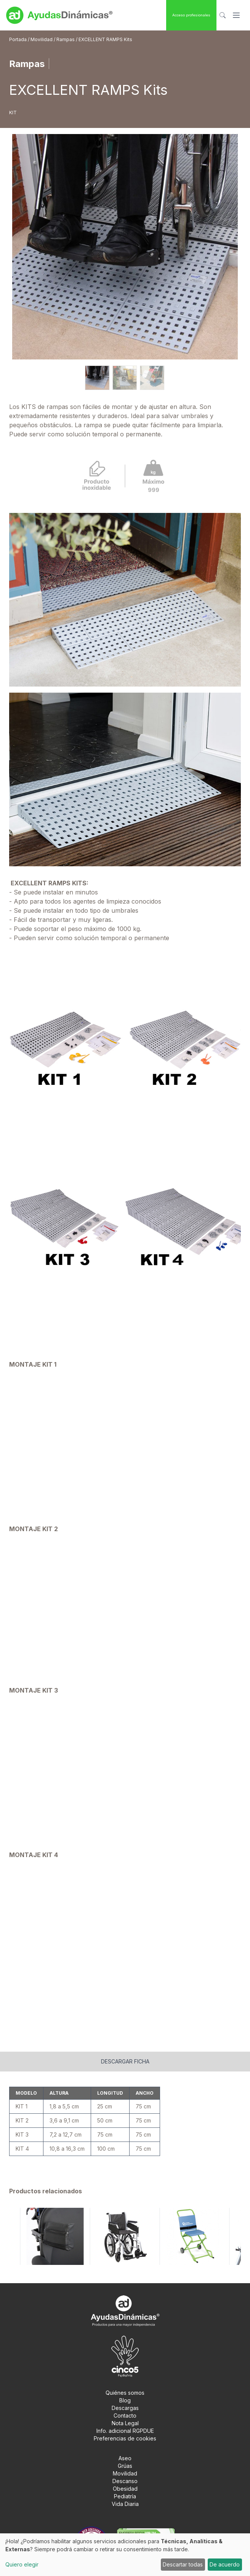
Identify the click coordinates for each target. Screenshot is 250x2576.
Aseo (125, 2458)
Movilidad (42, 39)
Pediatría (125, 2496)
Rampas (66, 39)
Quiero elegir (21, 2564)
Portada (18, 39)
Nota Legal (125, 2423)
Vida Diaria (125, 2504)
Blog (125, 2400)
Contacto (125, 2415)
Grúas (125, 2466)
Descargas (125, 2408)
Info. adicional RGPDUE (125, 2430)
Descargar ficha (125, 2061)
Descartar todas (183, 2564)
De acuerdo (225, 2564)
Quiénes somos (125, 2392)
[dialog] (125, 2554)
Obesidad (125, 2488)
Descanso (125, 2481)
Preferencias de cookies (125, 2438)
